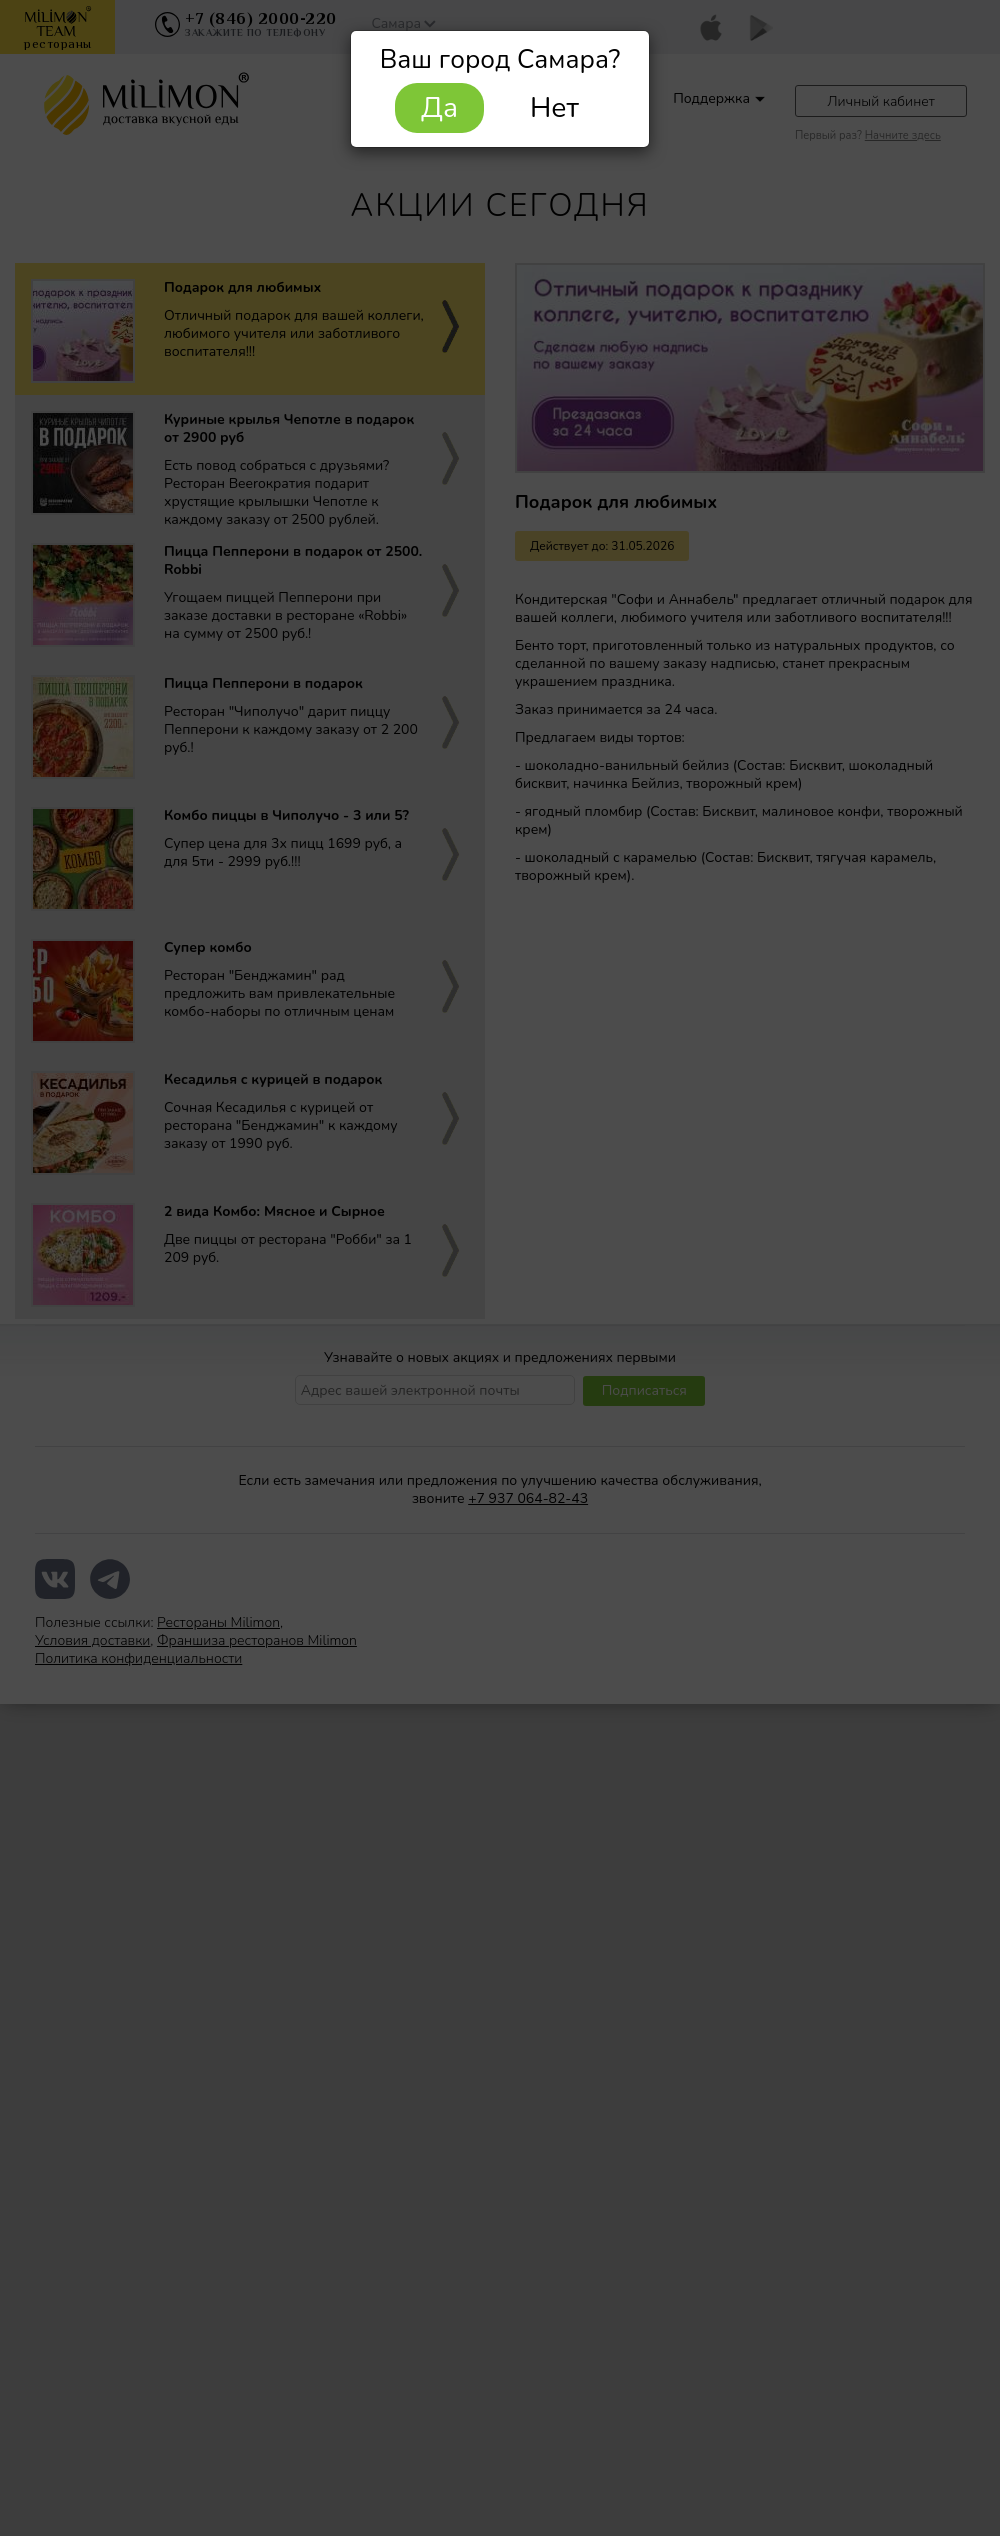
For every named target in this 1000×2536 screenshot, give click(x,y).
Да (439, 108)
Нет (554, 108)
